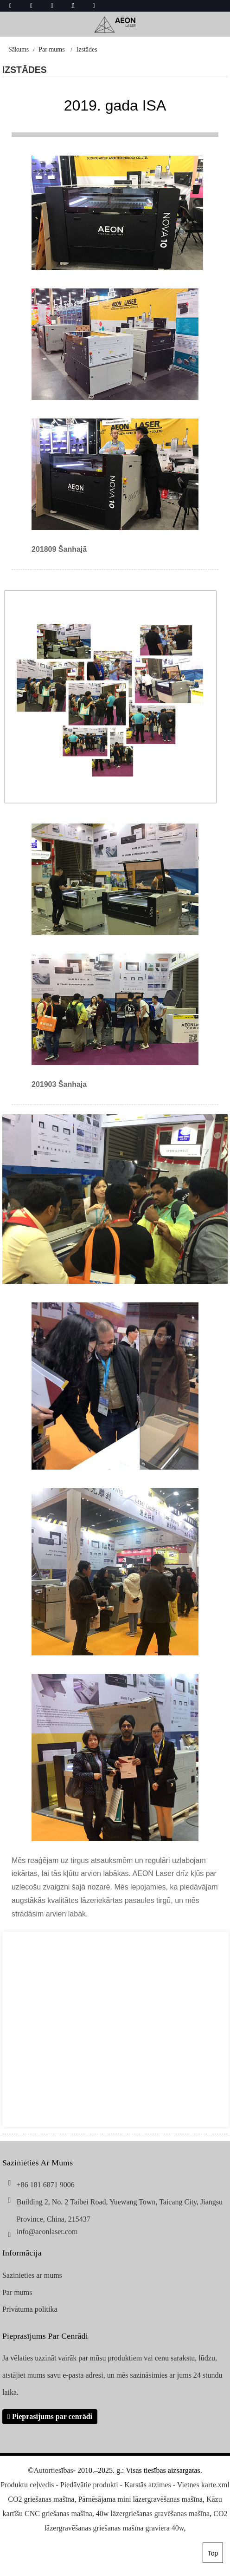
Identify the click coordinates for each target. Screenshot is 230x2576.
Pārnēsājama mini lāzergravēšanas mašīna (140, 2499)
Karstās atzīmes (147, 2485)
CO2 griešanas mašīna (41, 2499)
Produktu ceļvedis (27, 2485)
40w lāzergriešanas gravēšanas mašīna (153, 2513)
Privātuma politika (30, 2309)
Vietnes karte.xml (203, 2485)
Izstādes (87, 49)
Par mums (51, 49)
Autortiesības (53, 2470)
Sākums (18, 49)
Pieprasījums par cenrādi (52, 2416)
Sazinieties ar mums (32, 2275)
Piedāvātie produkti (89, 2485)
